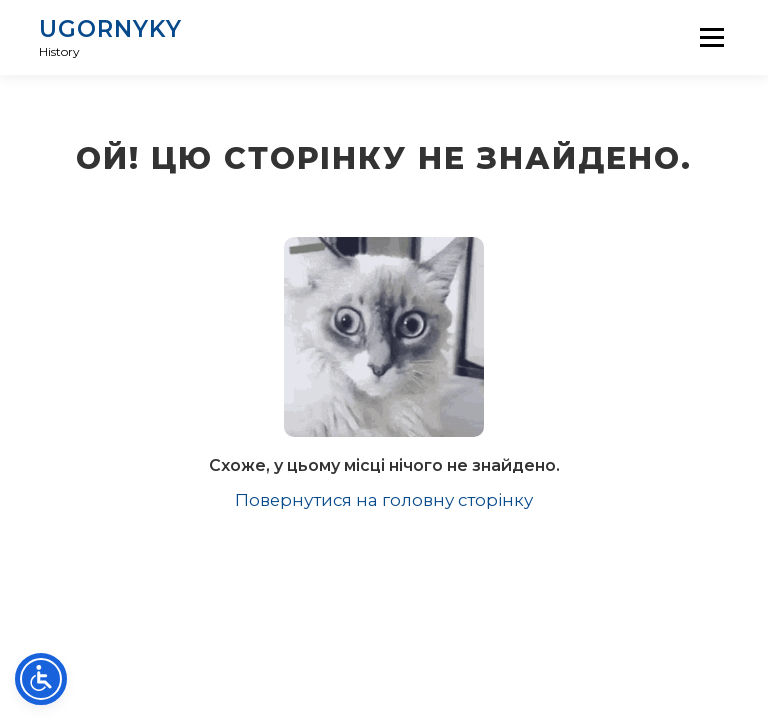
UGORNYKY (110, 29)
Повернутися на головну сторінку (384, 500)
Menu (711, 37)
